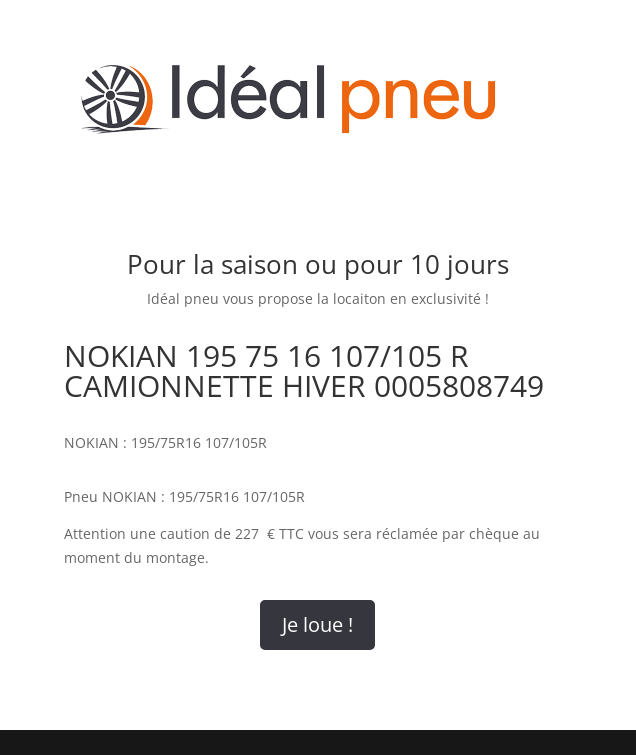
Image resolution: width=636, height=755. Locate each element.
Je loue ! (317, 624)
